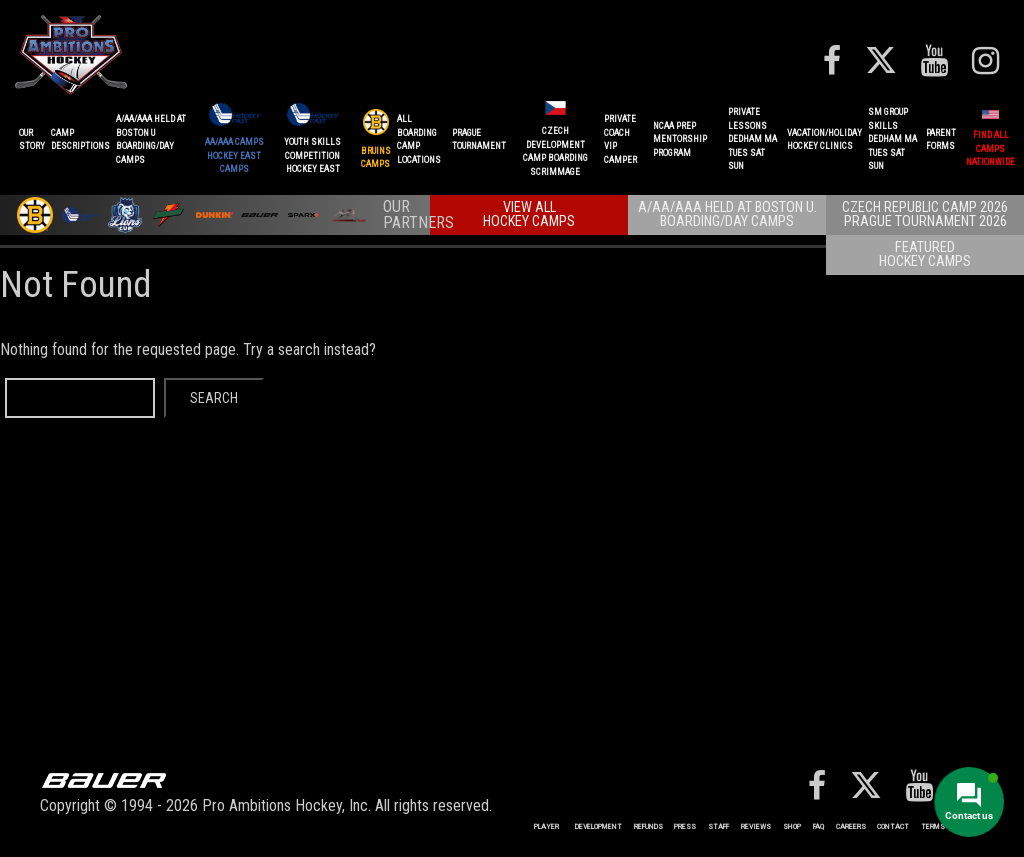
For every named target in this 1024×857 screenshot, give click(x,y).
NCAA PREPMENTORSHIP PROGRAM (680, 139)
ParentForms (941, 140)
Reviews (756, 826)
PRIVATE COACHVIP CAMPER (620, 139)
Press (685, 826)
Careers (851, 826)
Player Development (578, 826)
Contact (893, 826)
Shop (792, 826)
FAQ (818, 826)
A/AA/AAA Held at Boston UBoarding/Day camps (151, 139)
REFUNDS (648, 826)
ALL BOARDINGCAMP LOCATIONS (419, 139)
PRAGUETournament (479, 140)
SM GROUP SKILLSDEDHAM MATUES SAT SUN (892, 139)
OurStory (32, 140)
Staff (718, 826)
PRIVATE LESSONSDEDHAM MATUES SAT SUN (752, 139)
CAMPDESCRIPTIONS (80, 140)
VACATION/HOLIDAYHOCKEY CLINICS (824, 140)
